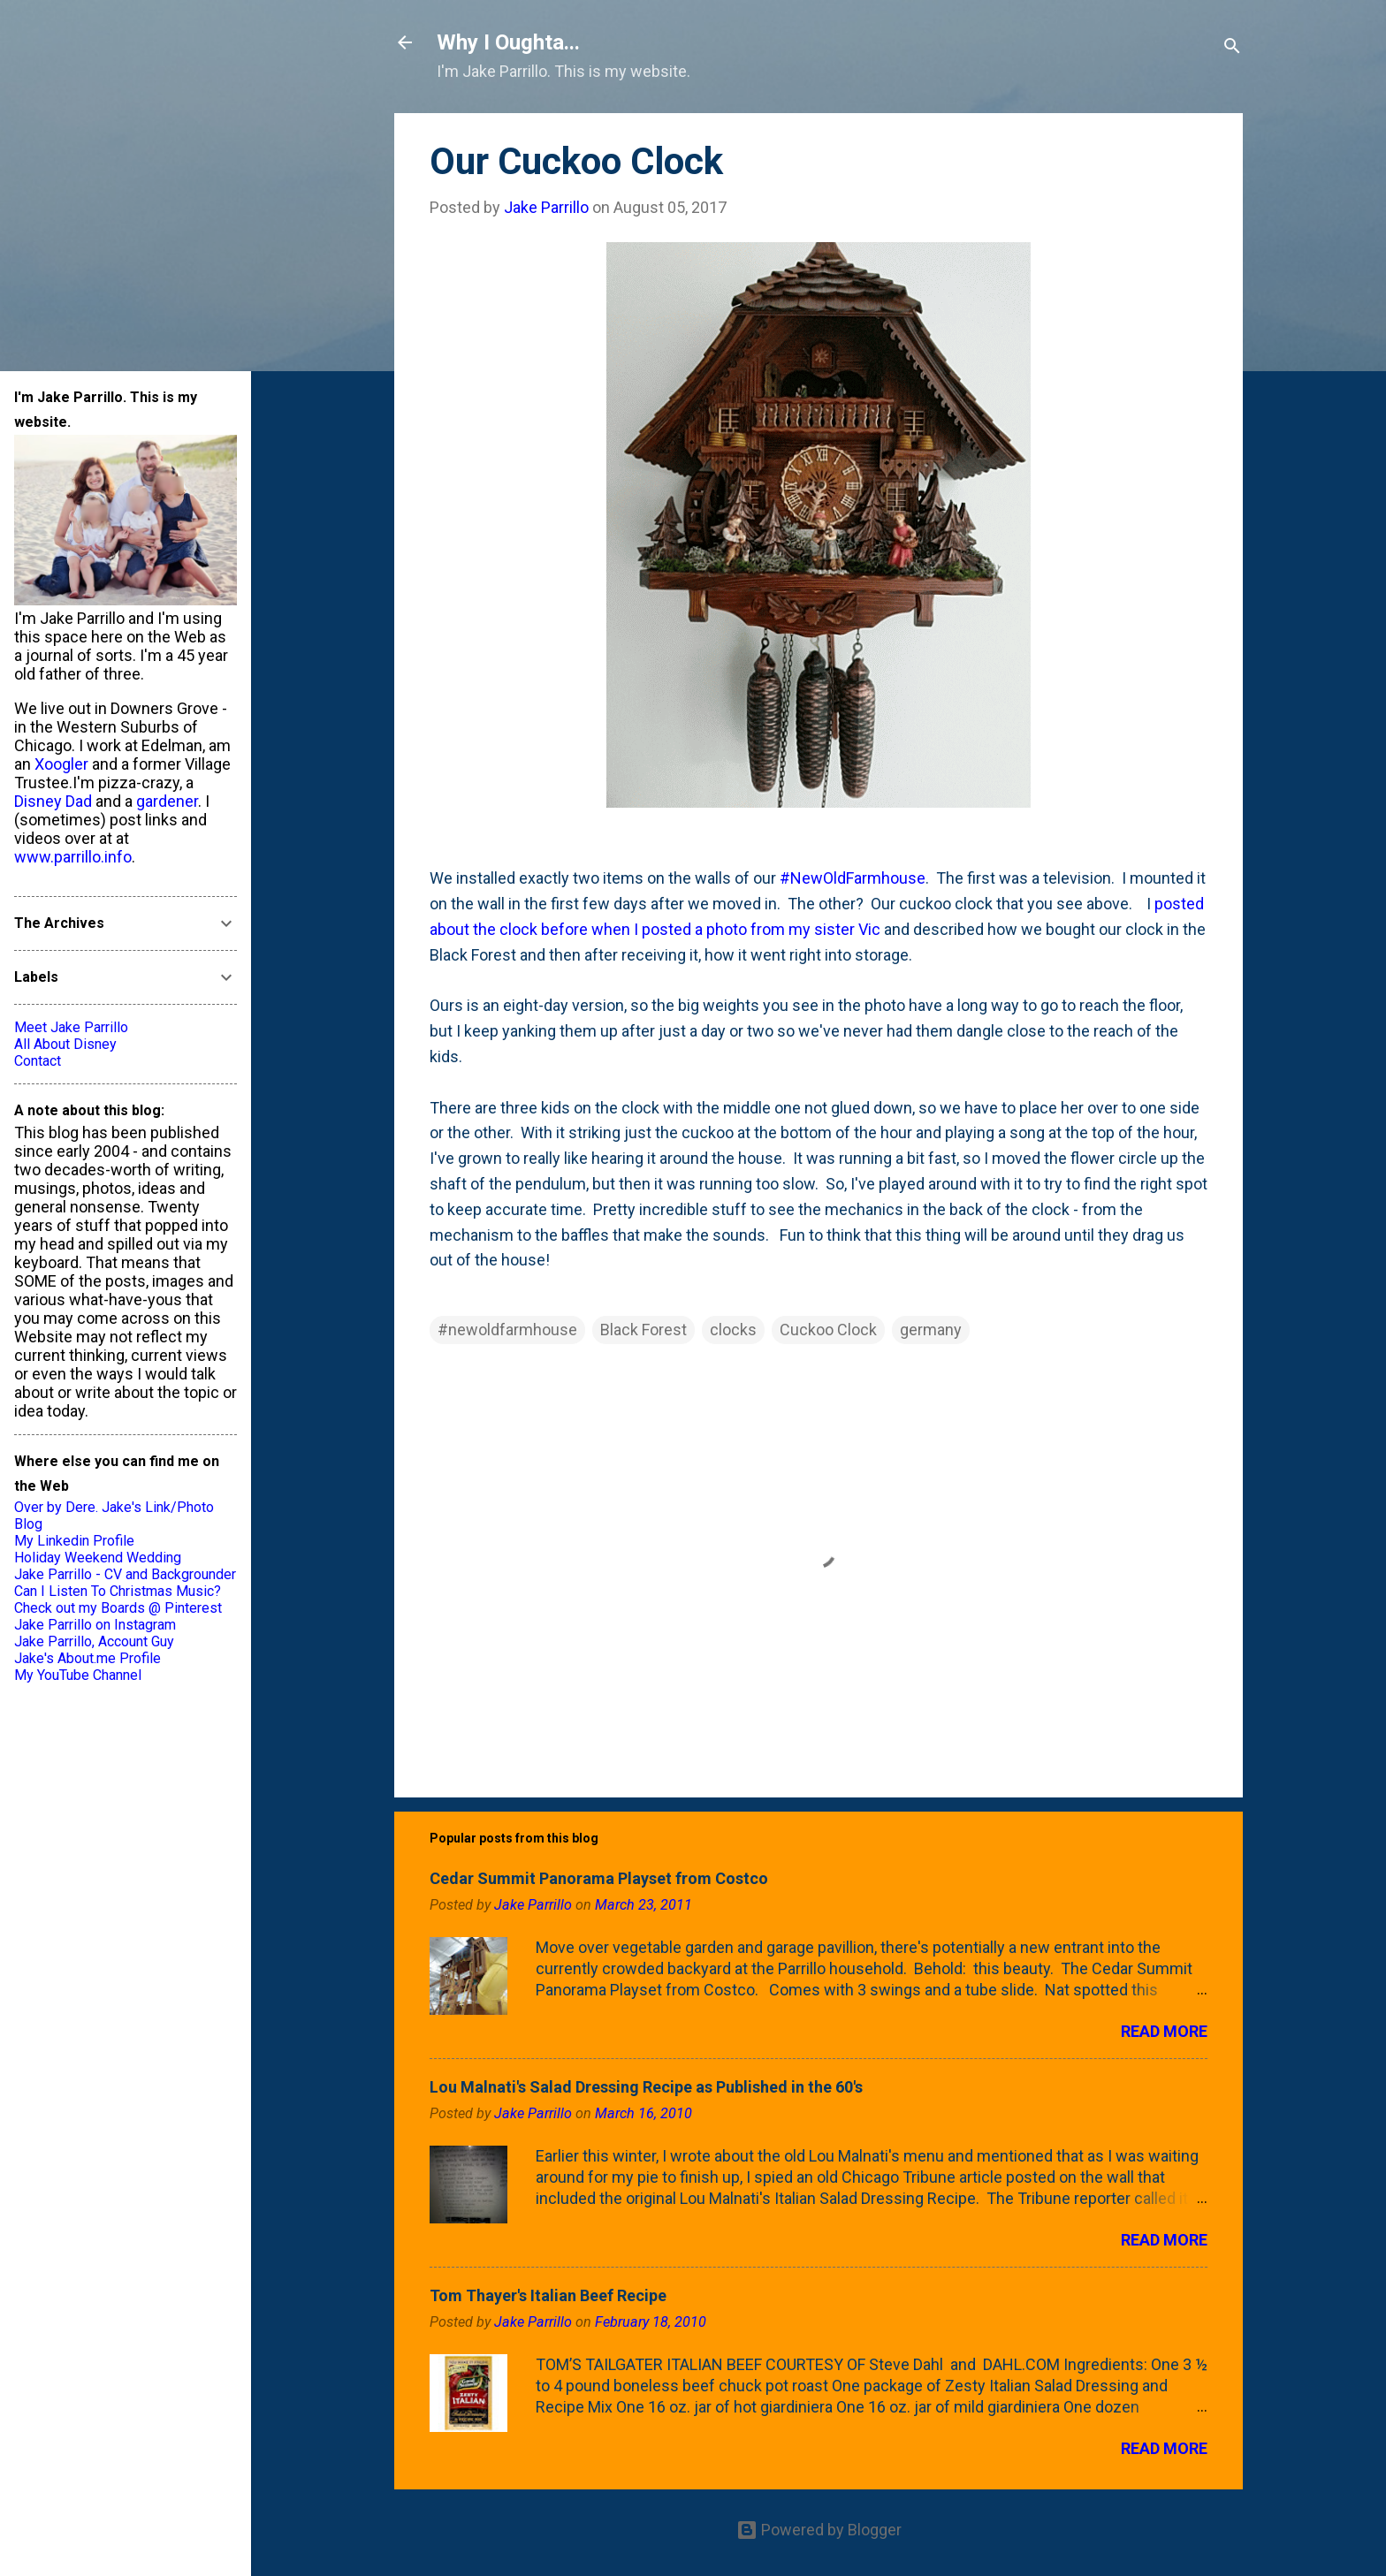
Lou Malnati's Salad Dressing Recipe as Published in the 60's (646, 2087)
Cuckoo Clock (828, 1329)
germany (931, 1329)
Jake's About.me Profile (87, 1658)
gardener (167, 801)
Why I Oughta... (508, 42)
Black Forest (643, 1329)
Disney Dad (53, 801)
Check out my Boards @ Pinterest (118, 1608)
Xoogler (61, 764)
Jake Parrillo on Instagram (95, 1624)
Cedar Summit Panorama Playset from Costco (599, 1878)
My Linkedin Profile (74, 1540)
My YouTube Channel (77, 1675)
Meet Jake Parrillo (71, 1027)
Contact (37, 1060)
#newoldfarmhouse (507, 1329)
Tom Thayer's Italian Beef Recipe (548, 2295)
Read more (1164, 2031)
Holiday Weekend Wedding (97, 1557)
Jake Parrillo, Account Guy (94, 1641)
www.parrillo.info (73, 856)
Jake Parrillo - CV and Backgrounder (125, 1574)
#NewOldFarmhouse (852, 878)
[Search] (1232, 48)
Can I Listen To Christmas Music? (117, 1591)
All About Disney (65, 1044)
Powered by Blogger (819, 2529)
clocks (733, 1329)
